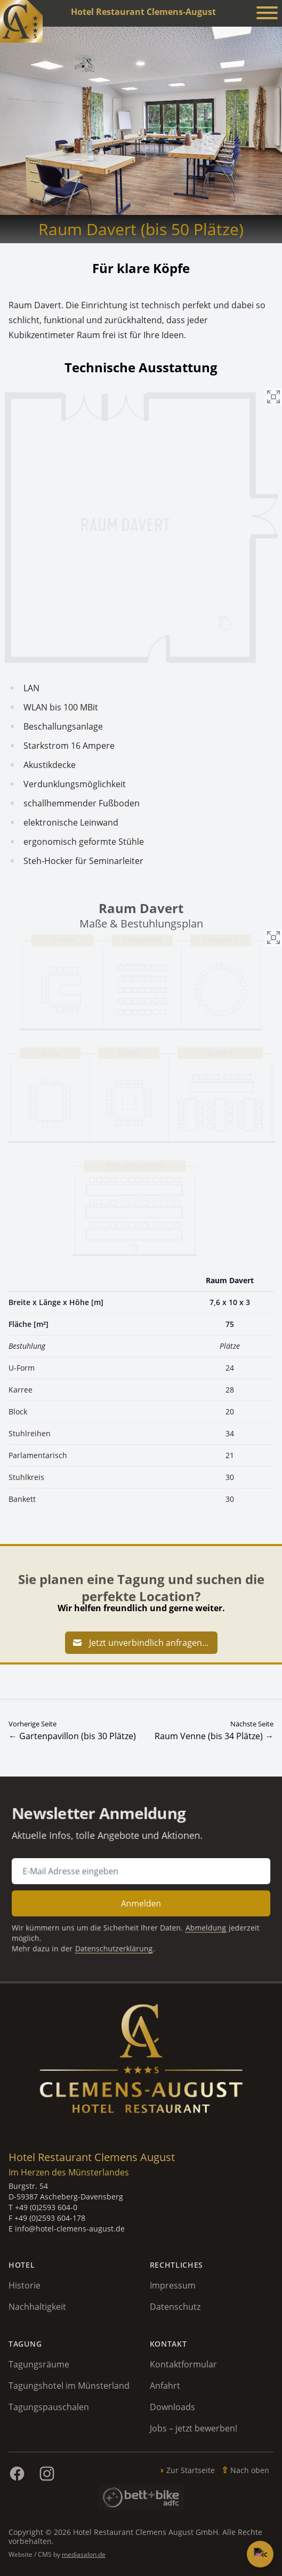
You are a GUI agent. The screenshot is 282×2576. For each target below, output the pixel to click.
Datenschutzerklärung (117, 1940)
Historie (25, 2285)
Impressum (173, 2285)
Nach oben (249, 2470)
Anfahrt (165, 2385)
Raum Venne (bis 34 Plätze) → (214, 1736)
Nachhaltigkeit (37, 2307)
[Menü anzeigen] (267, 14)
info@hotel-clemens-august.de (70, 2228)
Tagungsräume (39, 2364)
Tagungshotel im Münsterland (69, 2385)
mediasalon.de (84, 2554)
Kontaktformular (183, 2364)
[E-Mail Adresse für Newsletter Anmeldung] (141, 1871)
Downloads (172, 2407)
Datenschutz (175, 2307)
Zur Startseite (190, 2470)
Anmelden (140, 1900)
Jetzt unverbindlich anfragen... (140, 1643)
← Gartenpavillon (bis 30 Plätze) (72, 1736)
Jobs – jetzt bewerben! (193, 2428)
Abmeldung (198, 1921)
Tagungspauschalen (49, 2407)
